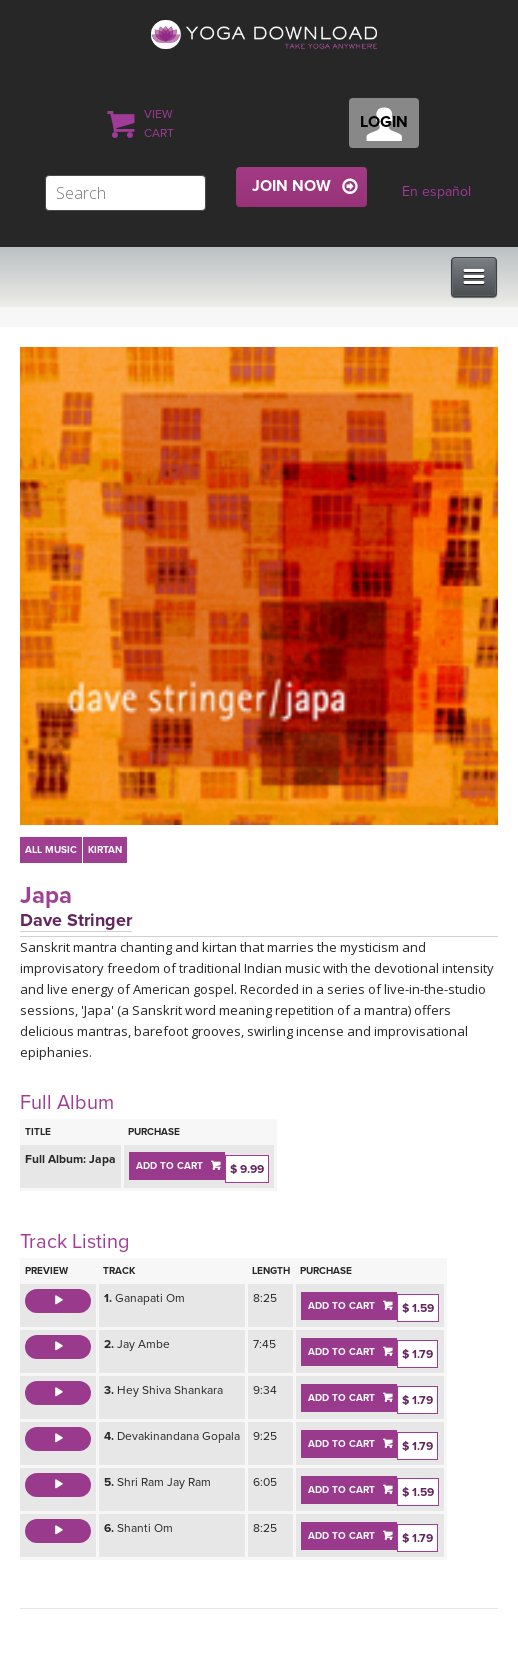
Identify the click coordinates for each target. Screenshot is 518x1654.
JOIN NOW (291, 186)
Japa (46, 895)
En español (436, 191)
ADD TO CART (169, 1166)
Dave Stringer (76, 920)
